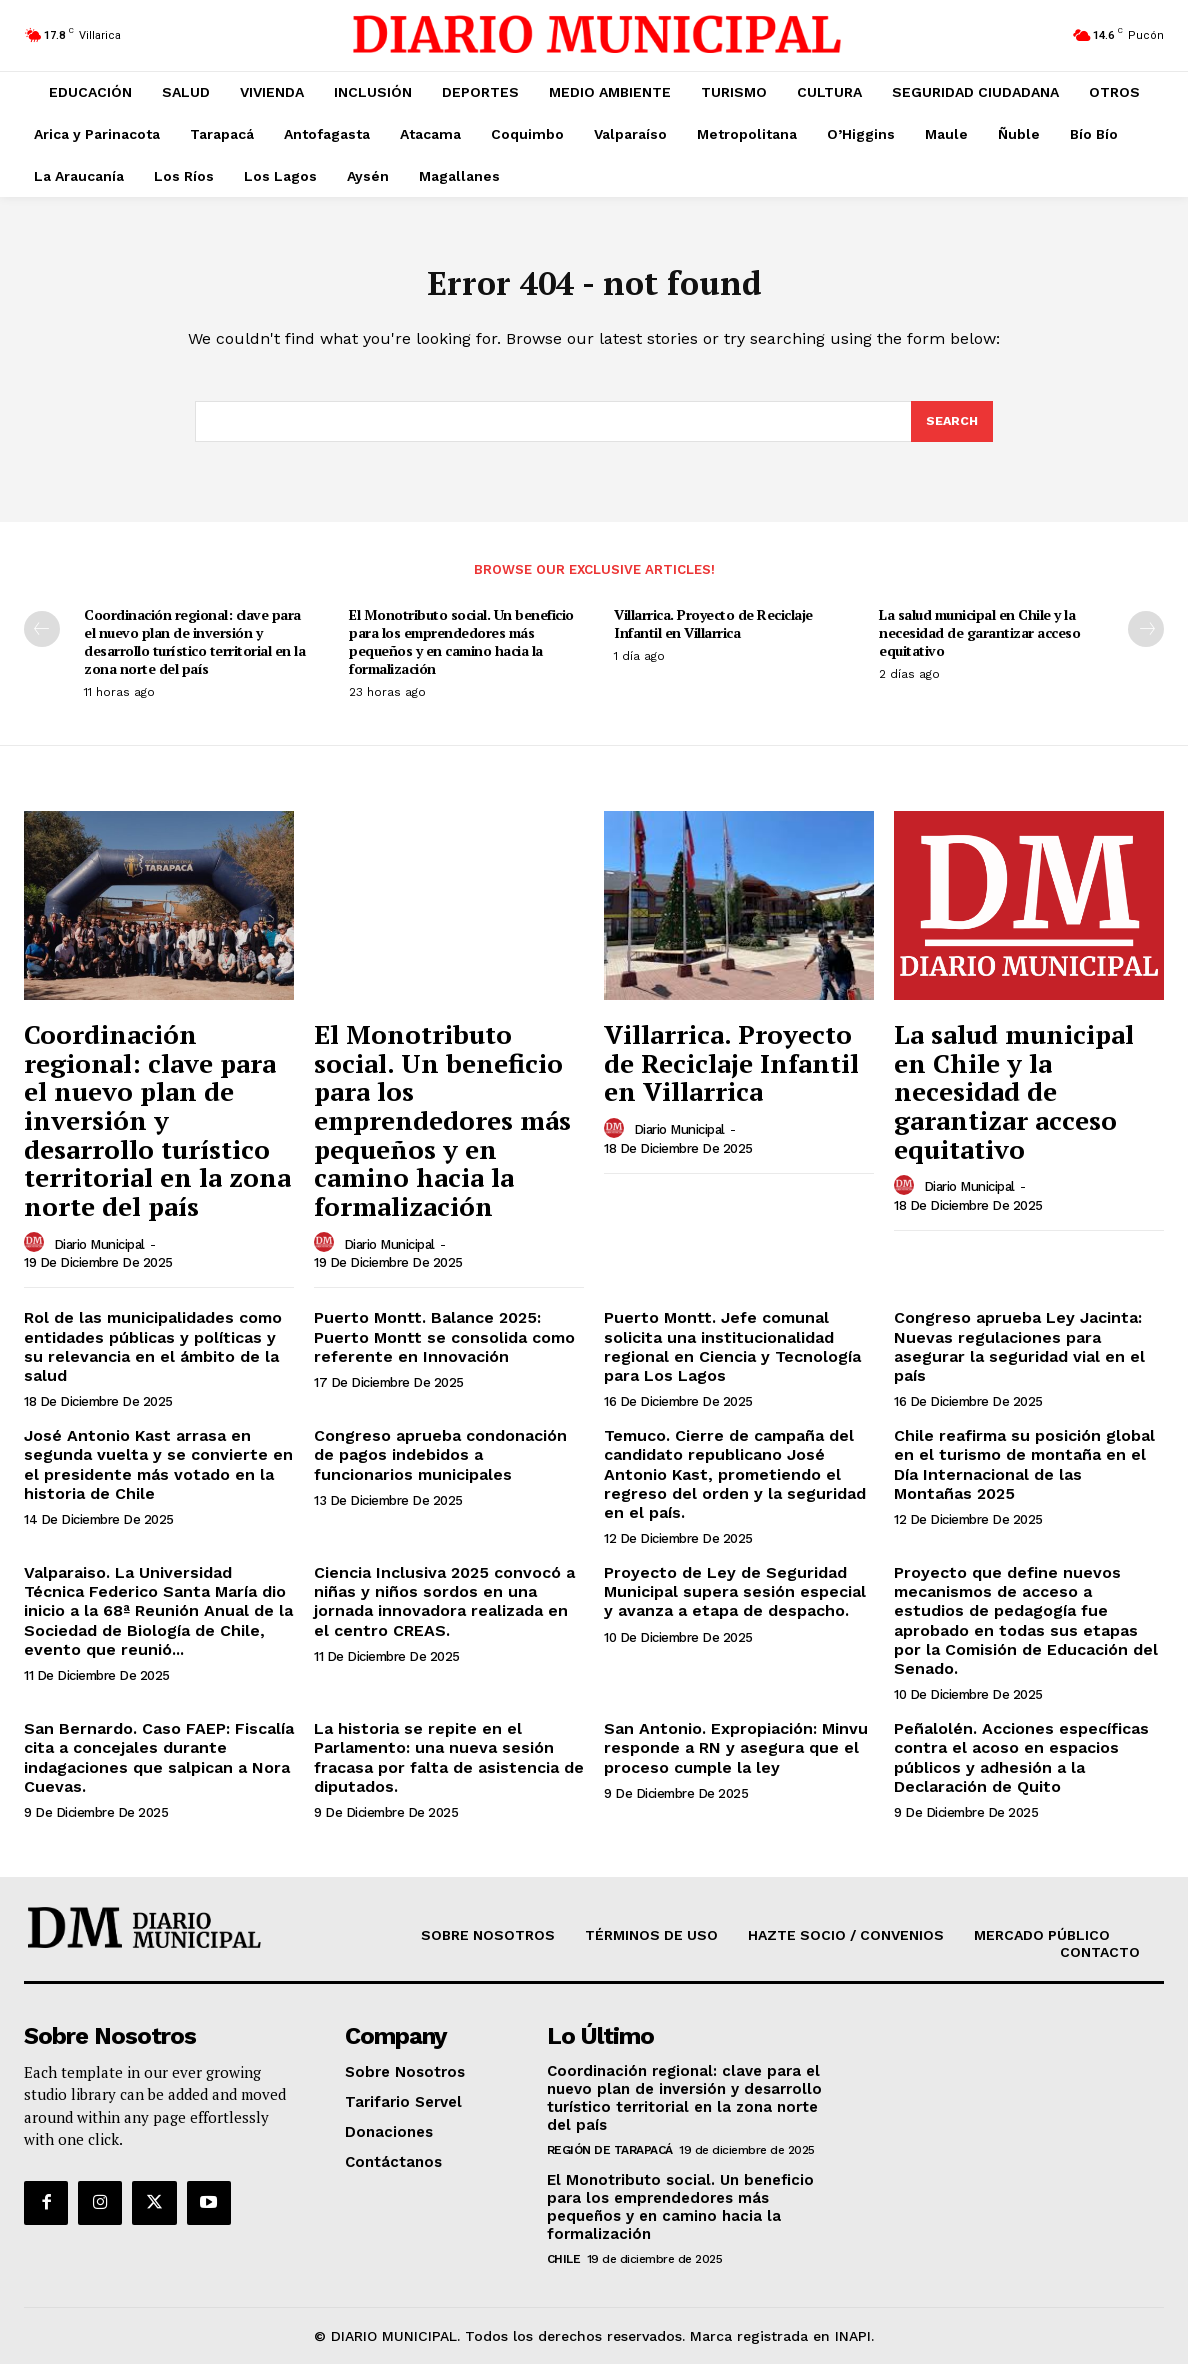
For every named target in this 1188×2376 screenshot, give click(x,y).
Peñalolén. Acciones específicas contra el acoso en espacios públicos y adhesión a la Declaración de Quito (1021, 1769)
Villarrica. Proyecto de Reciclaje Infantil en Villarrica (713, 635)
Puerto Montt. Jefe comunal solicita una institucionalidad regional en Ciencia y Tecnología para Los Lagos (732, 1358)
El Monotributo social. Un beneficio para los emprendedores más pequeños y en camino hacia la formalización (461, 654)
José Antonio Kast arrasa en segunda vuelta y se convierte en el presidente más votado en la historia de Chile (158, 1476)
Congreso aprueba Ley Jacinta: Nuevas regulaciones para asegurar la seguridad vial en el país (1019, 1358)
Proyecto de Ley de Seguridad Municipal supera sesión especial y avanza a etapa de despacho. (735, 1603)
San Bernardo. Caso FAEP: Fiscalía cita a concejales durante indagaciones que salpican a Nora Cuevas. (159, 1769)
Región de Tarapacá (610, 2162)
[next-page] (1146, 641)
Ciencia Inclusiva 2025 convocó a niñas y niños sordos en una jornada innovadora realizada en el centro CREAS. (444, 1613)
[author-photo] (37, 1255)
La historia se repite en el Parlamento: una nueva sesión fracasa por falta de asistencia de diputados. (449, 1769)
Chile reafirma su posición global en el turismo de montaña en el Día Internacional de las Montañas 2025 (1024, 1476)
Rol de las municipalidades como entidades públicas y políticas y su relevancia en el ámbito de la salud (153, 1358)
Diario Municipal (99, 1256)
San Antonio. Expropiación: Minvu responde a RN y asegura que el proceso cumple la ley (736, 1759)
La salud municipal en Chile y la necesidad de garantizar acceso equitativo (979, 644)
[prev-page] (42, 641)
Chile (564, 2271)
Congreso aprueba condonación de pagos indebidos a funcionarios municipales (440, 1466)
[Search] (951, 432)
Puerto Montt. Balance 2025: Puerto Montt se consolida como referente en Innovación (444, 1348)
